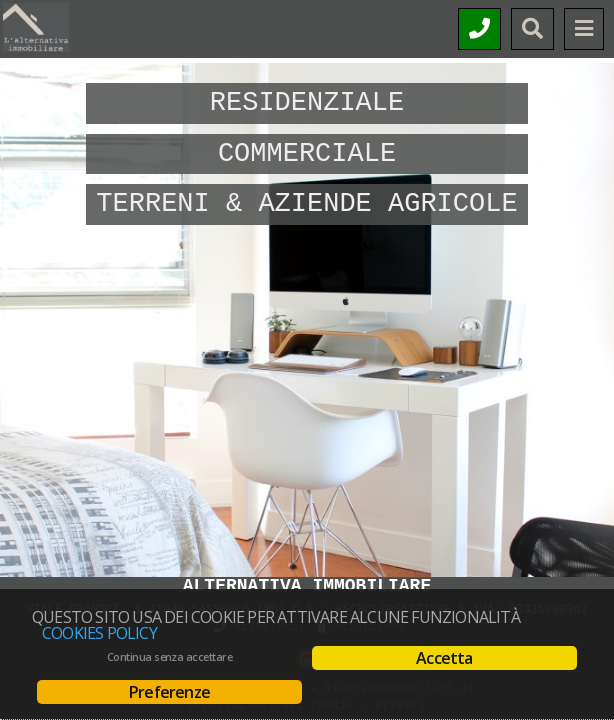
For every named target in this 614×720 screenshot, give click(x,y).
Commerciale (307, 154)
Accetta (444, 658)
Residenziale (307, 103)
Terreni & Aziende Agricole (306, 204)
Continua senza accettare (169, 657)
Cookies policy (99, 633)
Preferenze (169, 692)
